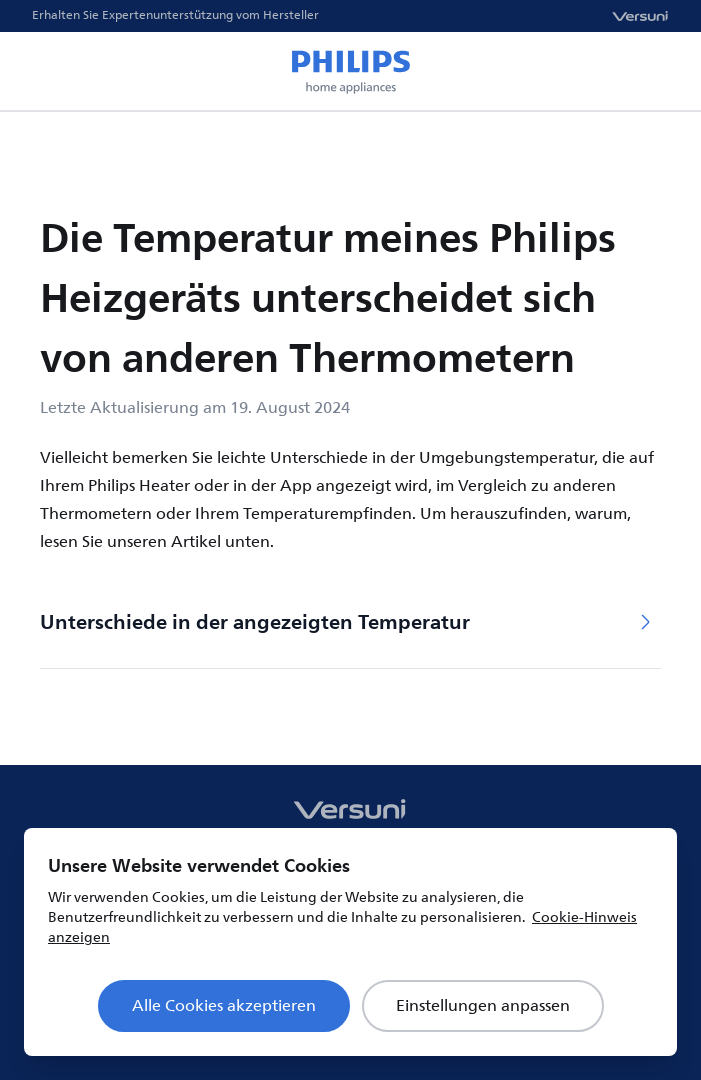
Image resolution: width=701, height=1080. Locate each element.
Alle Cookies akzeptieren (224, 1006)
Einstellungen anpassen (483, 1006)
